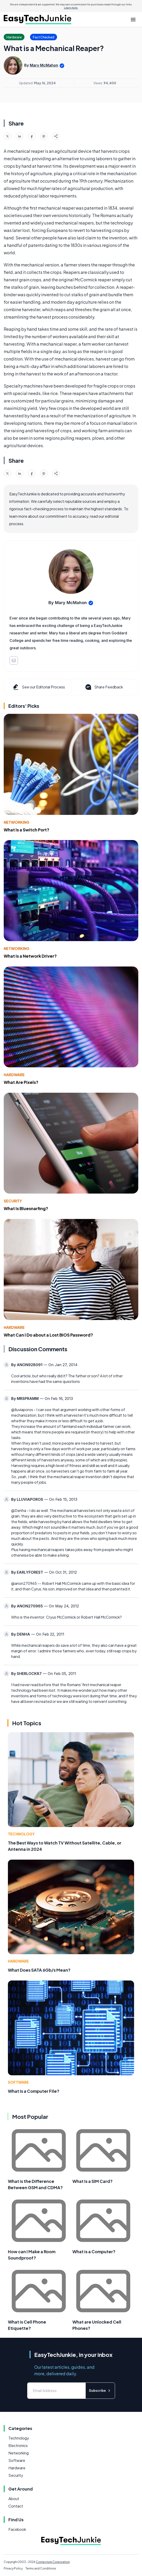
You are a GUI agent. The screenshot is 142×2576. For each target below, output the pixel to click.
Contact (15, 2506)
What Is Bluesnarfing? (26, 1208)
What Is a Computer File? (33, 2091)
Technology (21, 1833)
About (13, 2498)
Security (13, 1200)
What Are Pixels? (21, 1082)
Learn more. (71, 7)
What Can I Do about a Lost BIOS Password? (48, 1334)
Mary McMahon (44, 65)
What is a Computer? (93, 2251)
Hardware (14, 1074)
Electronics (18, 2445)
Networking (16, 822)
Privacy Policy (13, 2568)
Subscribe (100, 2390)
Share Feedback (104, 687)
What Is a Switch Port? (26, 829)
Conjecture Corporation (53, 2562)
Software (18, 2082)
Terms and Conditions (40, 2568)
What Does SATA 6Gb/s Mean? (39, 1970)
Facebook (17, 2529)
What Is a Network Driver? (30, 956)
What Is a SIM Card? (92, 2181)
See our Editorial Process (38, 687)
